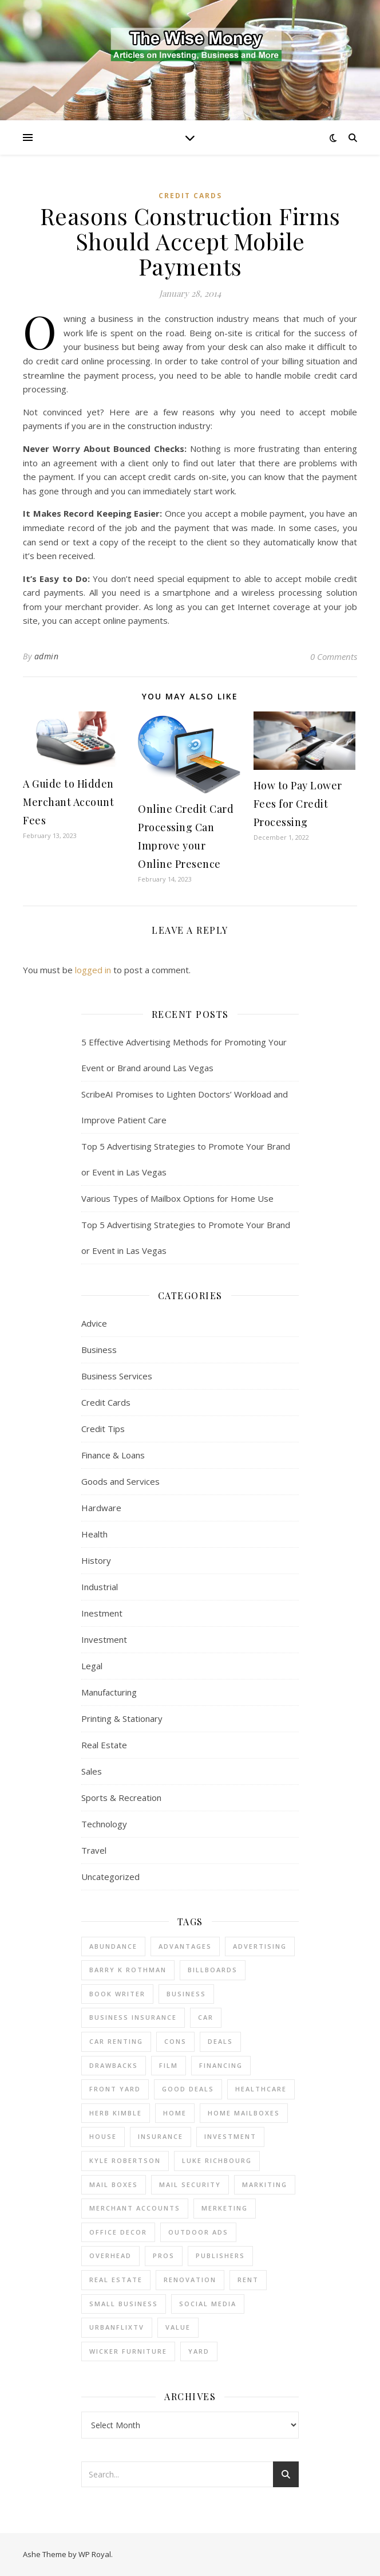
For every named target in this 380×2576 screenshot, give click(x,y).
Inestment (101, 1613)
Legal (91, 1666)
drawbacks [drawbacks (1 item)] (113, 2065)
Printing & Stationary (122, 1718)
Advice (94, 1323)
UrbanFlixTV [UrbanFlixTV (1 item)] (116, 2327)
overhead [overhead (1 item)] (110, 2255)
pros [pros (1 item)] (164, 2255)
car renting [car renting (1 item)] (116, 2041)
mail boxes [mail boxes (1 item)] (113, 2184)
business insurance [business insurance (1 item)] (133, 2017)
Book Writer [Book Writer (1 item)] (117, 1993)
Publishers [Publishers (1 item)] (220, 2255)
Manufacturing (109, 1692)
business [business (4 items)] (186, 1993)
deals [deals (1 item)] (220, 2041)
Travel (93, 1850)
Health (94, 1534)
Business (99, 1349)
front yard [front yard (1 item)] (115, 2089)
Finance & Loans (113, 1455)
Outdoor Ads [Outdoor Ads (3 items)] (198, 2232)
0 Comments (333, 656)
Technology (104, 1824)
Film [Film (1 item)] (168, 2065)
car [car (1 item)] (205, 2017)
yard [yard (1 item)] (198, 2351)
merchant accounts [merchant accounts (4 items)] (134, 2208)
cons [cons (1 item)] (175, 2041)
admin (46, 656)
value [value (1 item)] (178, 2327)
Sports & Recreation (121, 1797)
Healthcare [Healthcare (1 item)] (261, 2089)
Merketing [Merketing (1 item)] (224, 2208)
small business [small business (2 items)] (123, 2303)
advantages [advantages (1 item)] (185, 1946)
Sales (91, 1771)
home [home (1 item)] (175, 2113)
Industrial (99, 1586)
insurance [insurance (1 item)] (160, 2136)
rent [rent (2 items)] (248, 2279)
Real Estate (104, 1745)
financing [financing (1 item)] (221, 2065)
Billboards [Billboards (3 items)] (213, 1969)
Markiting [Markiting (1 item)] (264, 2184)
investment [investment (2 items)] (230, 2136)
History (96, 1560)
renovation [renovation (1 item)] (190, 2279)
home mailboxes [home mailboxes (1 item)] (244, 2113)
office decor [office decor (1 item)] (118, 2232)
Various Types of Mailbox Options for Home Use (177, 1198)
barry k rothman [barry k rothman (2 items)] (128, 1969)
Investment (104, 1639)
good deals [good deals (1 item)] (188, 2089)
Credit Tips (103, 1428)
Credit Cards (190, 195)
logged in (93, 970)
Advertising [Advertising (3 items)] (260, 1946)
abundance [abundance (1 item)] (113, 1946)
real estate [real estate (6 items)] (115, 2279)
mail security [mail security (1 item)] (190, 2184)
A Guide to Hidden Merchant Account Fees (68, 802)
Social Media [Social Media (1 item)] (207, 2303)
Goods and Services (120, 1481)
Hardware (101, 1507)
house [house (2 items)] (103, 2136)
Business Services (116, 1376)
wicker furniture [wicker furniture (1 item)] (128, 2351)
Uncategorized (110, 1876)
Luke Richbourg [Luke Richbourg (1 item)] (217, 2160)
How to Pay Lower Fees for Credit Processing (298, 803)
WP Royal (94, 2554)
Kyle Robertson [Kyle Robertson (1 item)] (125, 2160)
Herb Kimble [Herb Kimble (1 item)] (115, 2113)
